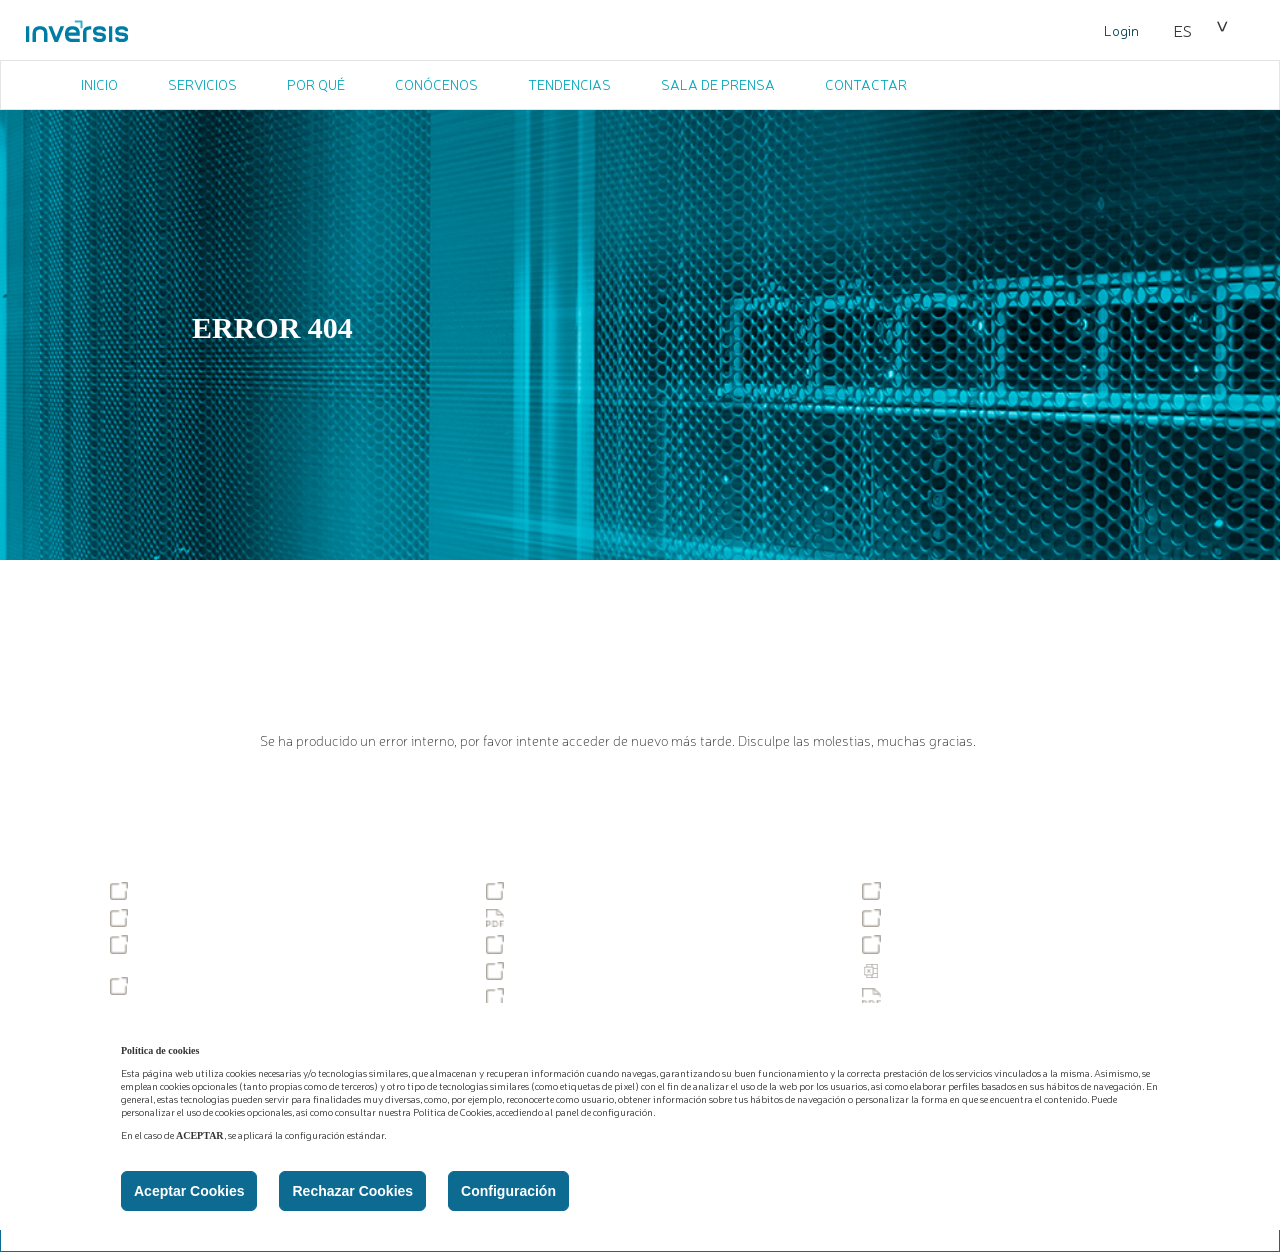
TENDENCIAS (569, 84)
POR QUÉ (316, 84)
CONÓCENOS (436, 84)
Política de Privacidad (566, 918)
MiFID (892, 918)
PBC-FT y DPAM (550, 997)
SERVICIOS (202, 84)
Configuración (508, 1191)
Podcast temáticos (181, 986)
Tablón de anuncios (185, 891)
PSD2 (893, 944)
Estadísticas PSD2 (931, 971)
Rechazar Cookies (352, 1191)
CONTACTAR (866, 84)
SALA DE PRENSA (718, 84)
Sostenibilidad (920, 891)
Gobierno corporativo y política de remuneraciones (228, 952)
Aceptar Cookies (189, 1191)
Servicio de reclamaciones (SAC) (226, 918)
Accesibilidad (541, 891)
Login (1121, 30)
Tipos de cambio (551, 944)
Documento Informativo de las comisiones (1007, 997)
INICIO (99, 84)
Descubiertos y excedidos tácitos (601, 971)
